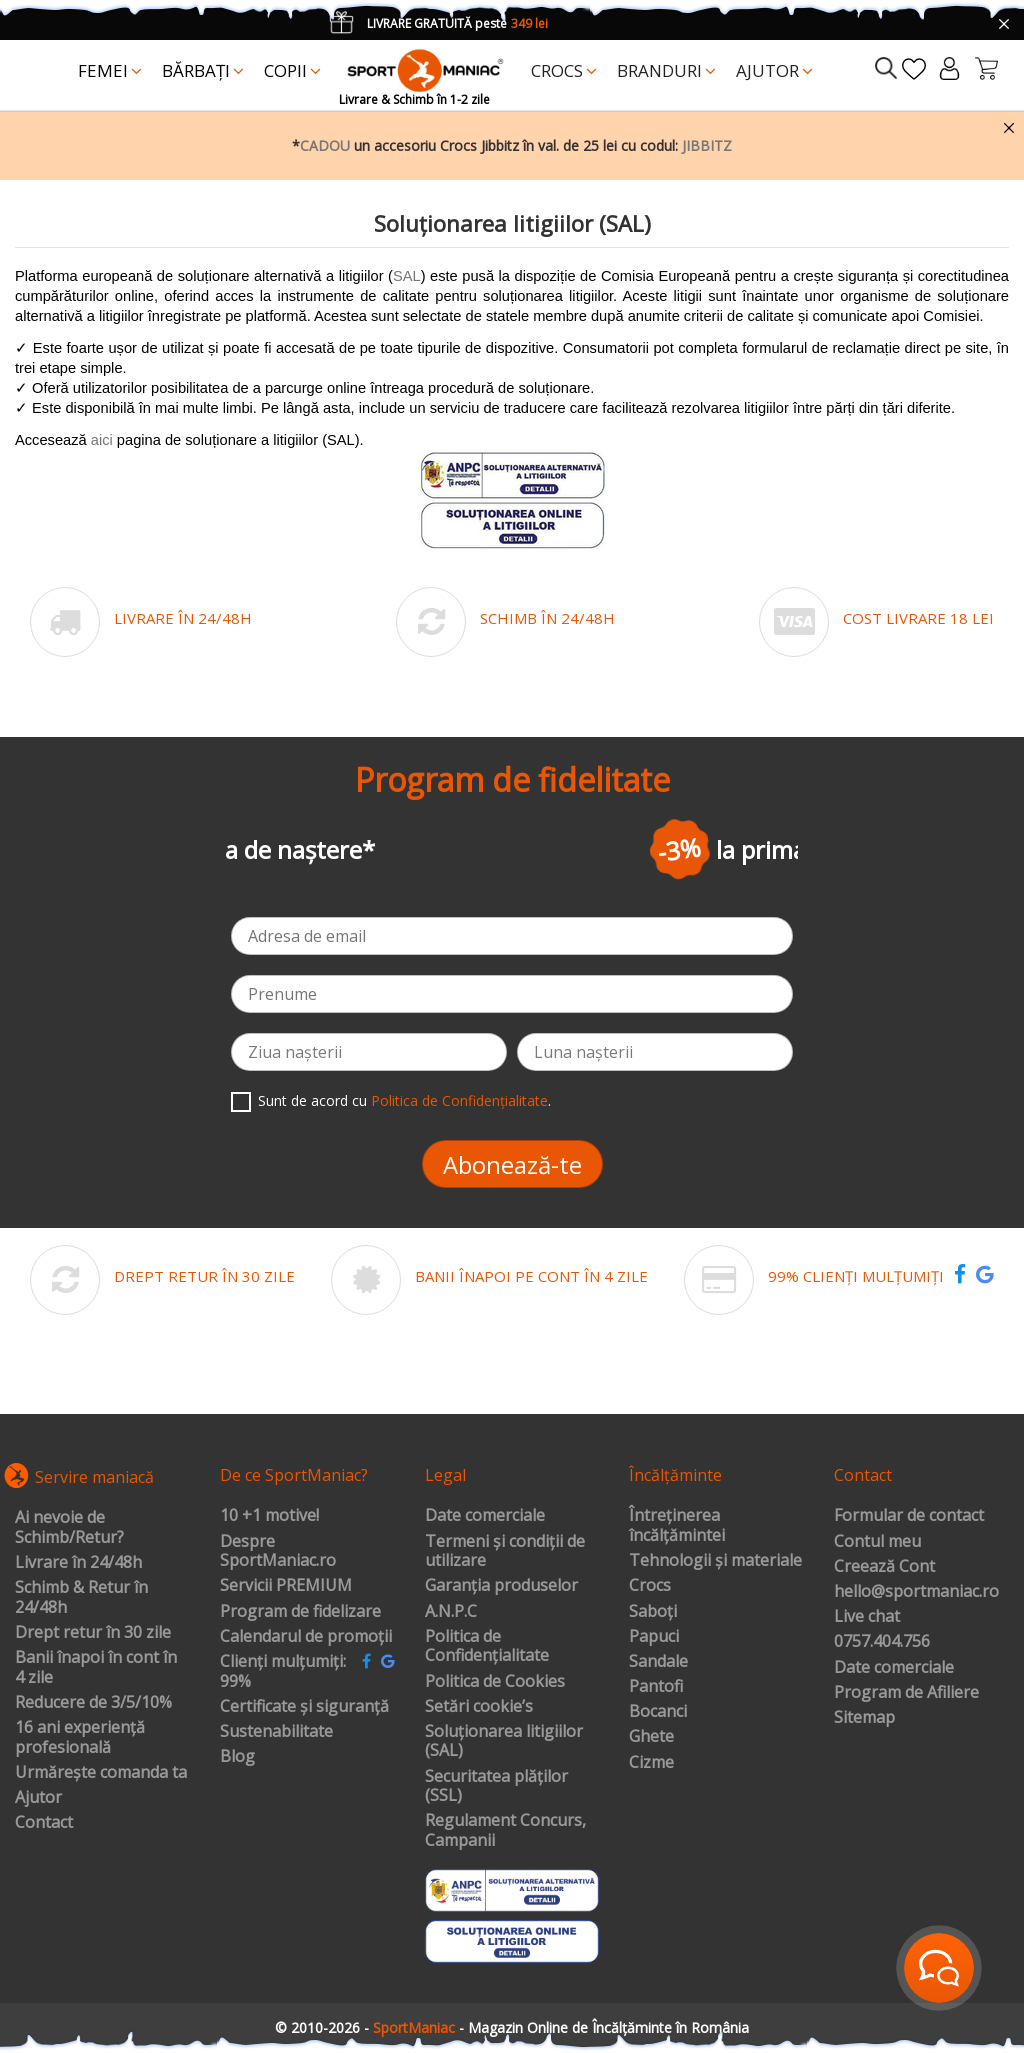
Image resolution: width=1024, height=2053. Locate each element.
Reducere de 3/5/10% (93, 1703)
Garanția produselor (501, 1586)
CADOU (325, 145)
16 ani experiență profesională (80, 1737)
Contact (44, 1823)
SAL (407, 276)
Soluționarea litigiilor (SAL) (504, 1741)
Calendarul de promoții (306, 1637)
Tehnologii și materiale (715, 1561)
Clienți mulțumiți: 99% (283, 1671)
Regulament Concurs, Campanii (505, 1830)
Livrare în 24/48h (78, 1563)
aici (102, 440)
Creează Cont (884, 1567)
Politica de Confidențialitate (459, 1100)
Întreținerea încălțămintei (677, 1525)
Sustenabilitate (276, 1732)
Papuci (654, 1637)
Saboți (653, 1612)
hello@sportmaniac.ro (916, 1592)
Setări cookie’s (479, 1707)
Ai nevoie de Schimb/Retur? (69, 1527)
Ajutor (38, 1798)
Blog (237, 1757)
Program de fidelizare (300, 1612)
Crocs (650, 1586)
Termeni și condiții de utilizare (505, 1551)
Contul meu (877, 1542)
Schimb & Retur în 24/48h (81, 1597)
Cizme (651, 1763)
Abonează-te (512, 1164)
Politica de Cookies (495, 1682)
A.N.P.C (451, 1612)
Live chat (867, 1617)
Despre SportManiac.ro (278, 1551)
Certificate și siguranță (304, 1707)
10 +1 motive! (269, 1516)
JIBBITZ (707, 145)
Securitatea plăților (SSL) (496, 1786)
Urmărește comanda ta (101, 1773)
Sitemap (864, 1718)
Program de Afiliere (906, 1693)
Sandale (658, 1662)
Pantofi (656, 1687)
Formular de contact (909, 1516)
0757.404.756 (882, 1642)
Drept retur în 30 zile (93, 1633)
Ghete (651, 1737)
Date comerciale (485, 1516)
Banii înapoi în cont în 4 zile (96, 1667)
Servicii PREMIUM (286, 1586)
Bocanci (658, 1712)
